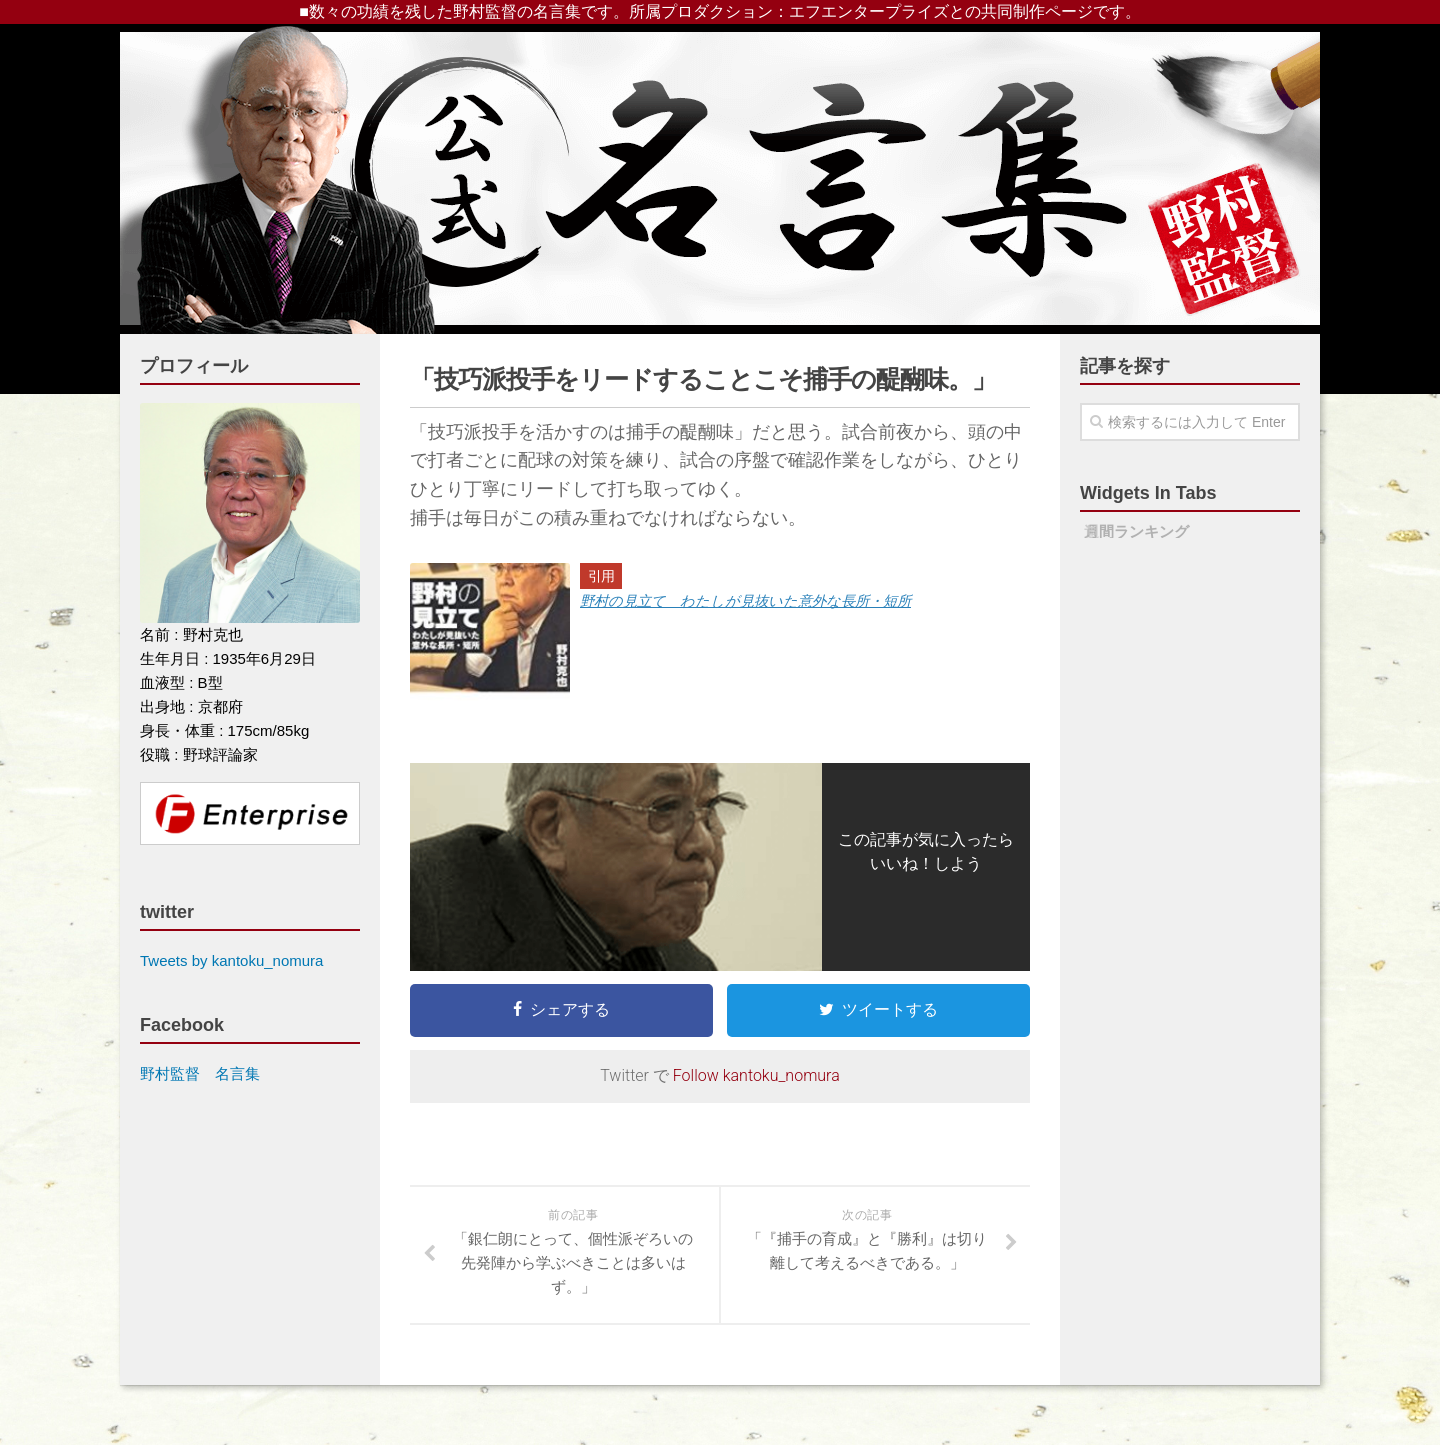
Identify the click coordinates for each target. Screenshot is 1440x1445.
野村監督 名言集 (200, 1073)
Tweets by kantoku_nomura (231, 960)
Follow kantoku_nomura (756, 1075)
